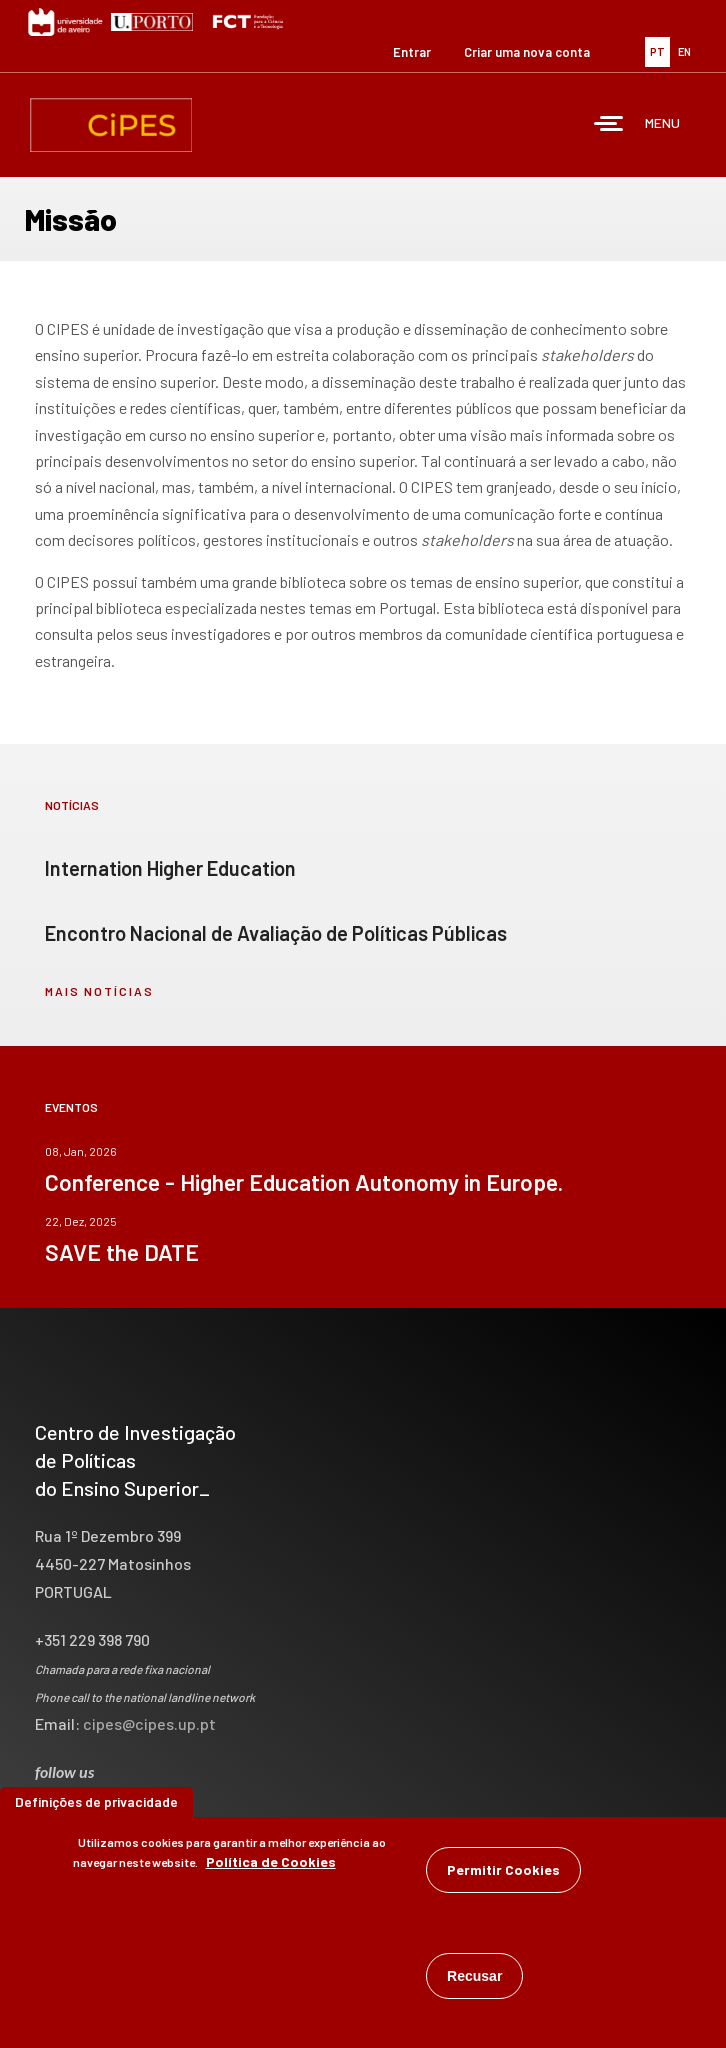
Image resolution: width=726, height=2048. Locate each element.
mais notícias (99, 991)
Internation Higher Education (170, 868)
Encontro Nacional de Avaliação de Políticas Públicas (276, 933)
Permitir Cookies (503, 1874)
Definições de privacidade (96, 1806)
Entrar (412, 52)
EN (684, 51)
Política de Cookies (271, 1866)
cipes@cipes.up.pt (149, 1723)
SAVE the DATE (122, 1252)
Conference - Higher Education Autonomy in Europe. (304, 1182)
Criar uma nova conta (527, 52)
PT (657, 51)
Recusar (474, 1981)
